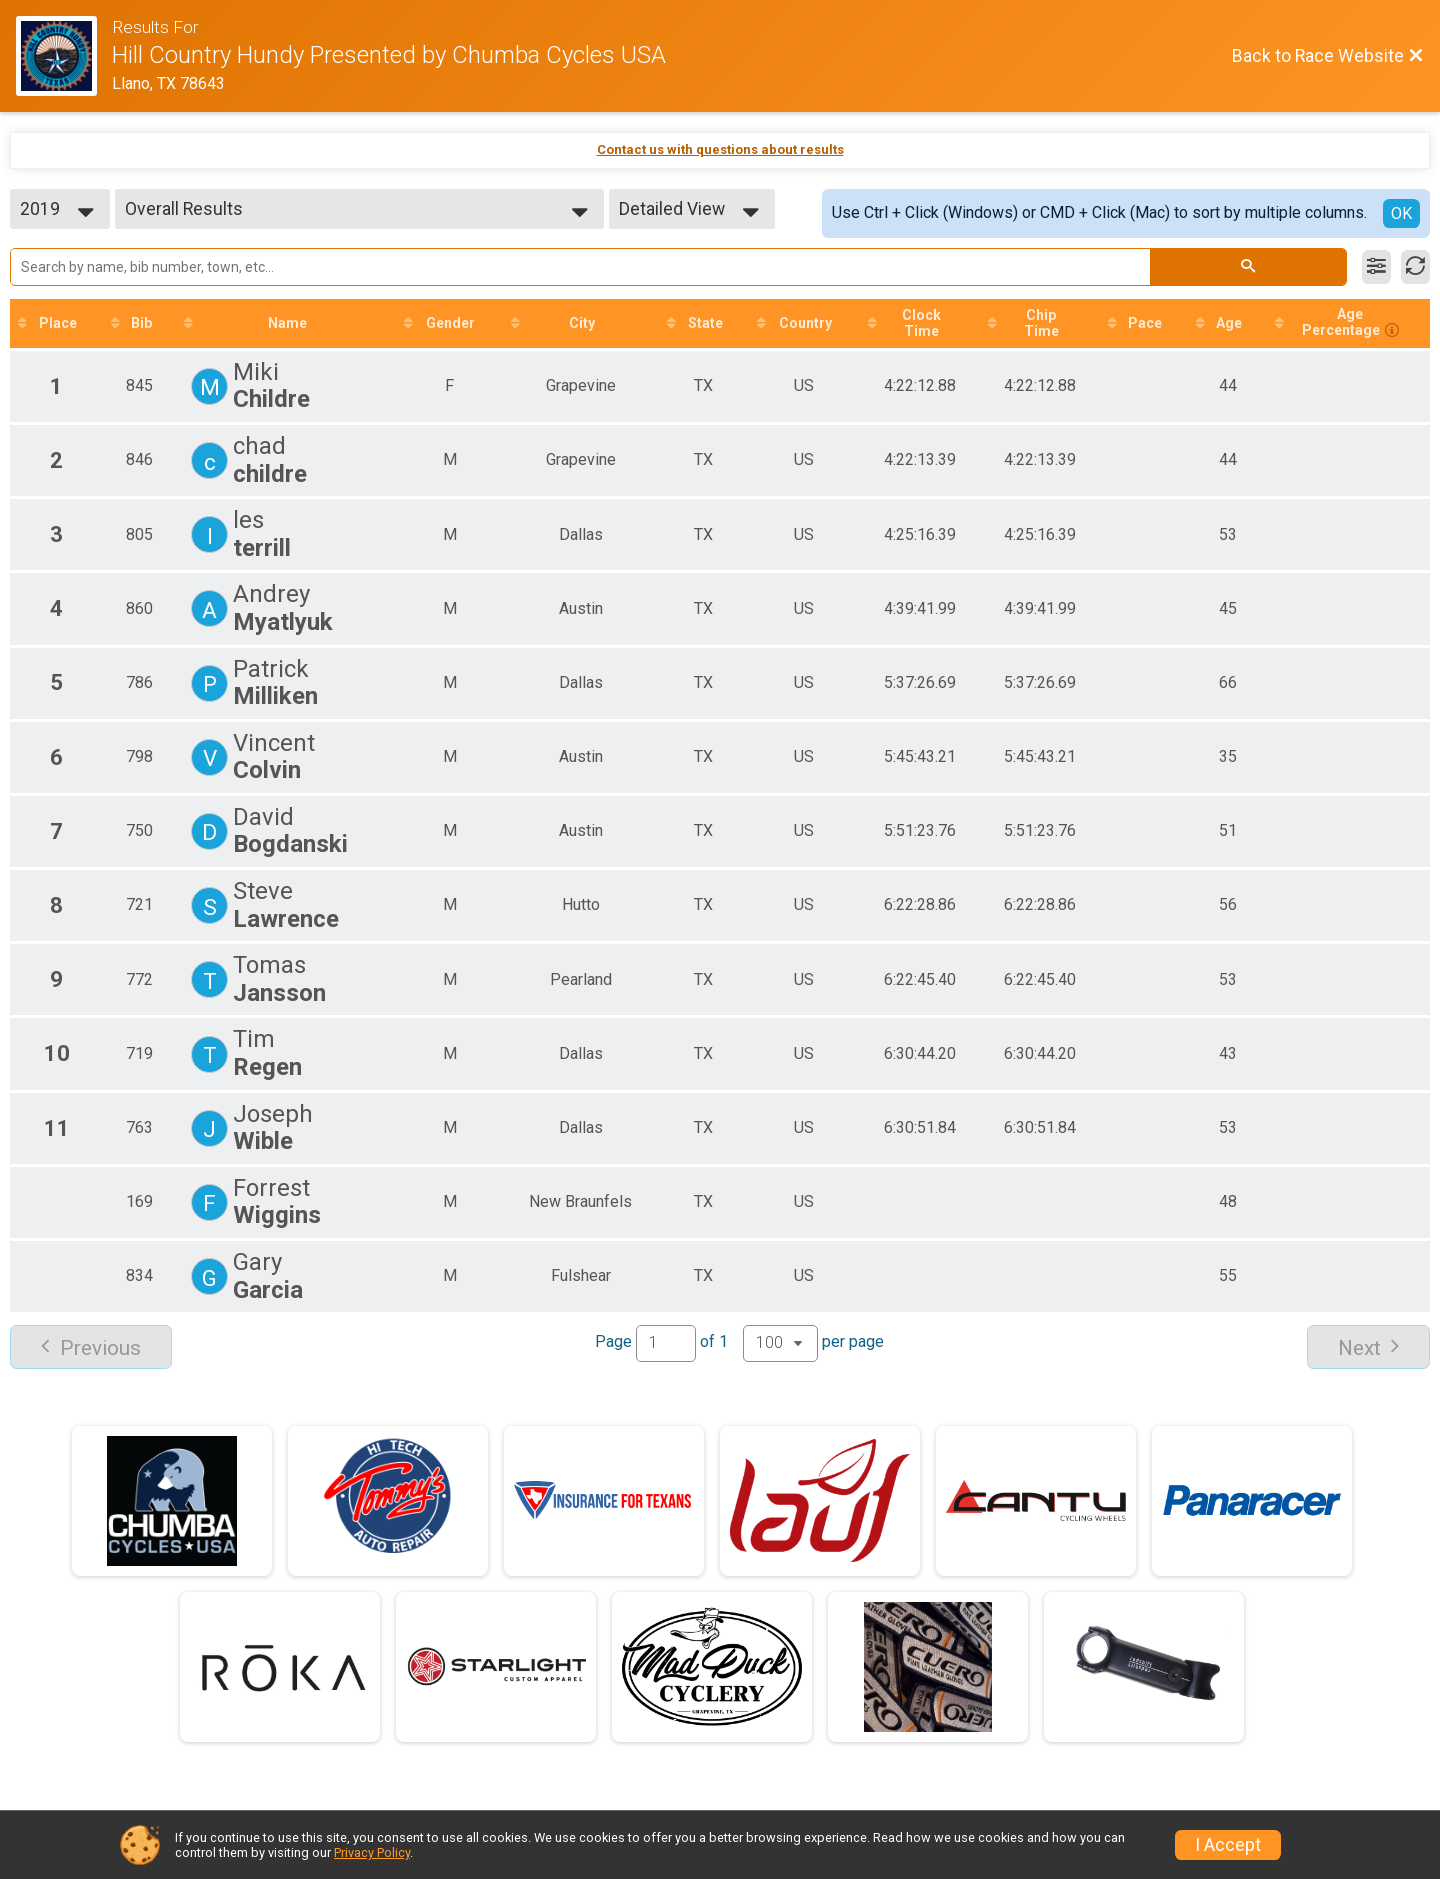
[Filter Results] (1376, 267)
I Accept (1228, 1845)
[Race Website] (64, 56)
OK (1401, 213)
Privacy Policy (372, 1852)
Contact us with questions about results (720, 149)
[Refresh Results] (1415, 267)
